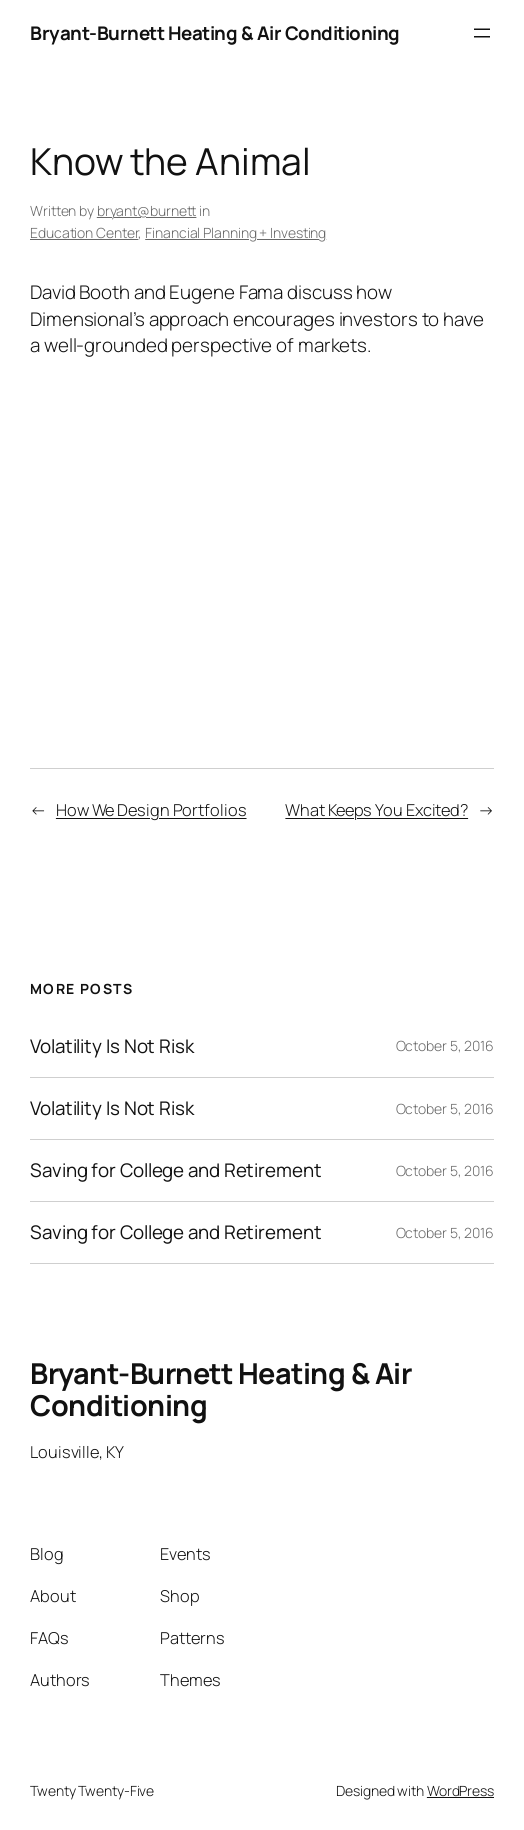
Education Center (84, 232)
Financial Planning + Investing (235, 232)
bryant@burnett (147, 210)
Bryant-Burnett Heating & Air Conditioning (215, 33)
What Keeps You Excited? (376, 810)
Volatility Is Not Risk (112, 1046)
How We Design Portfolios (151, 810)
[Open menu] (482, 33)
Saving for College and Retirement (176, 1170)
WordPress (460, 1790)
